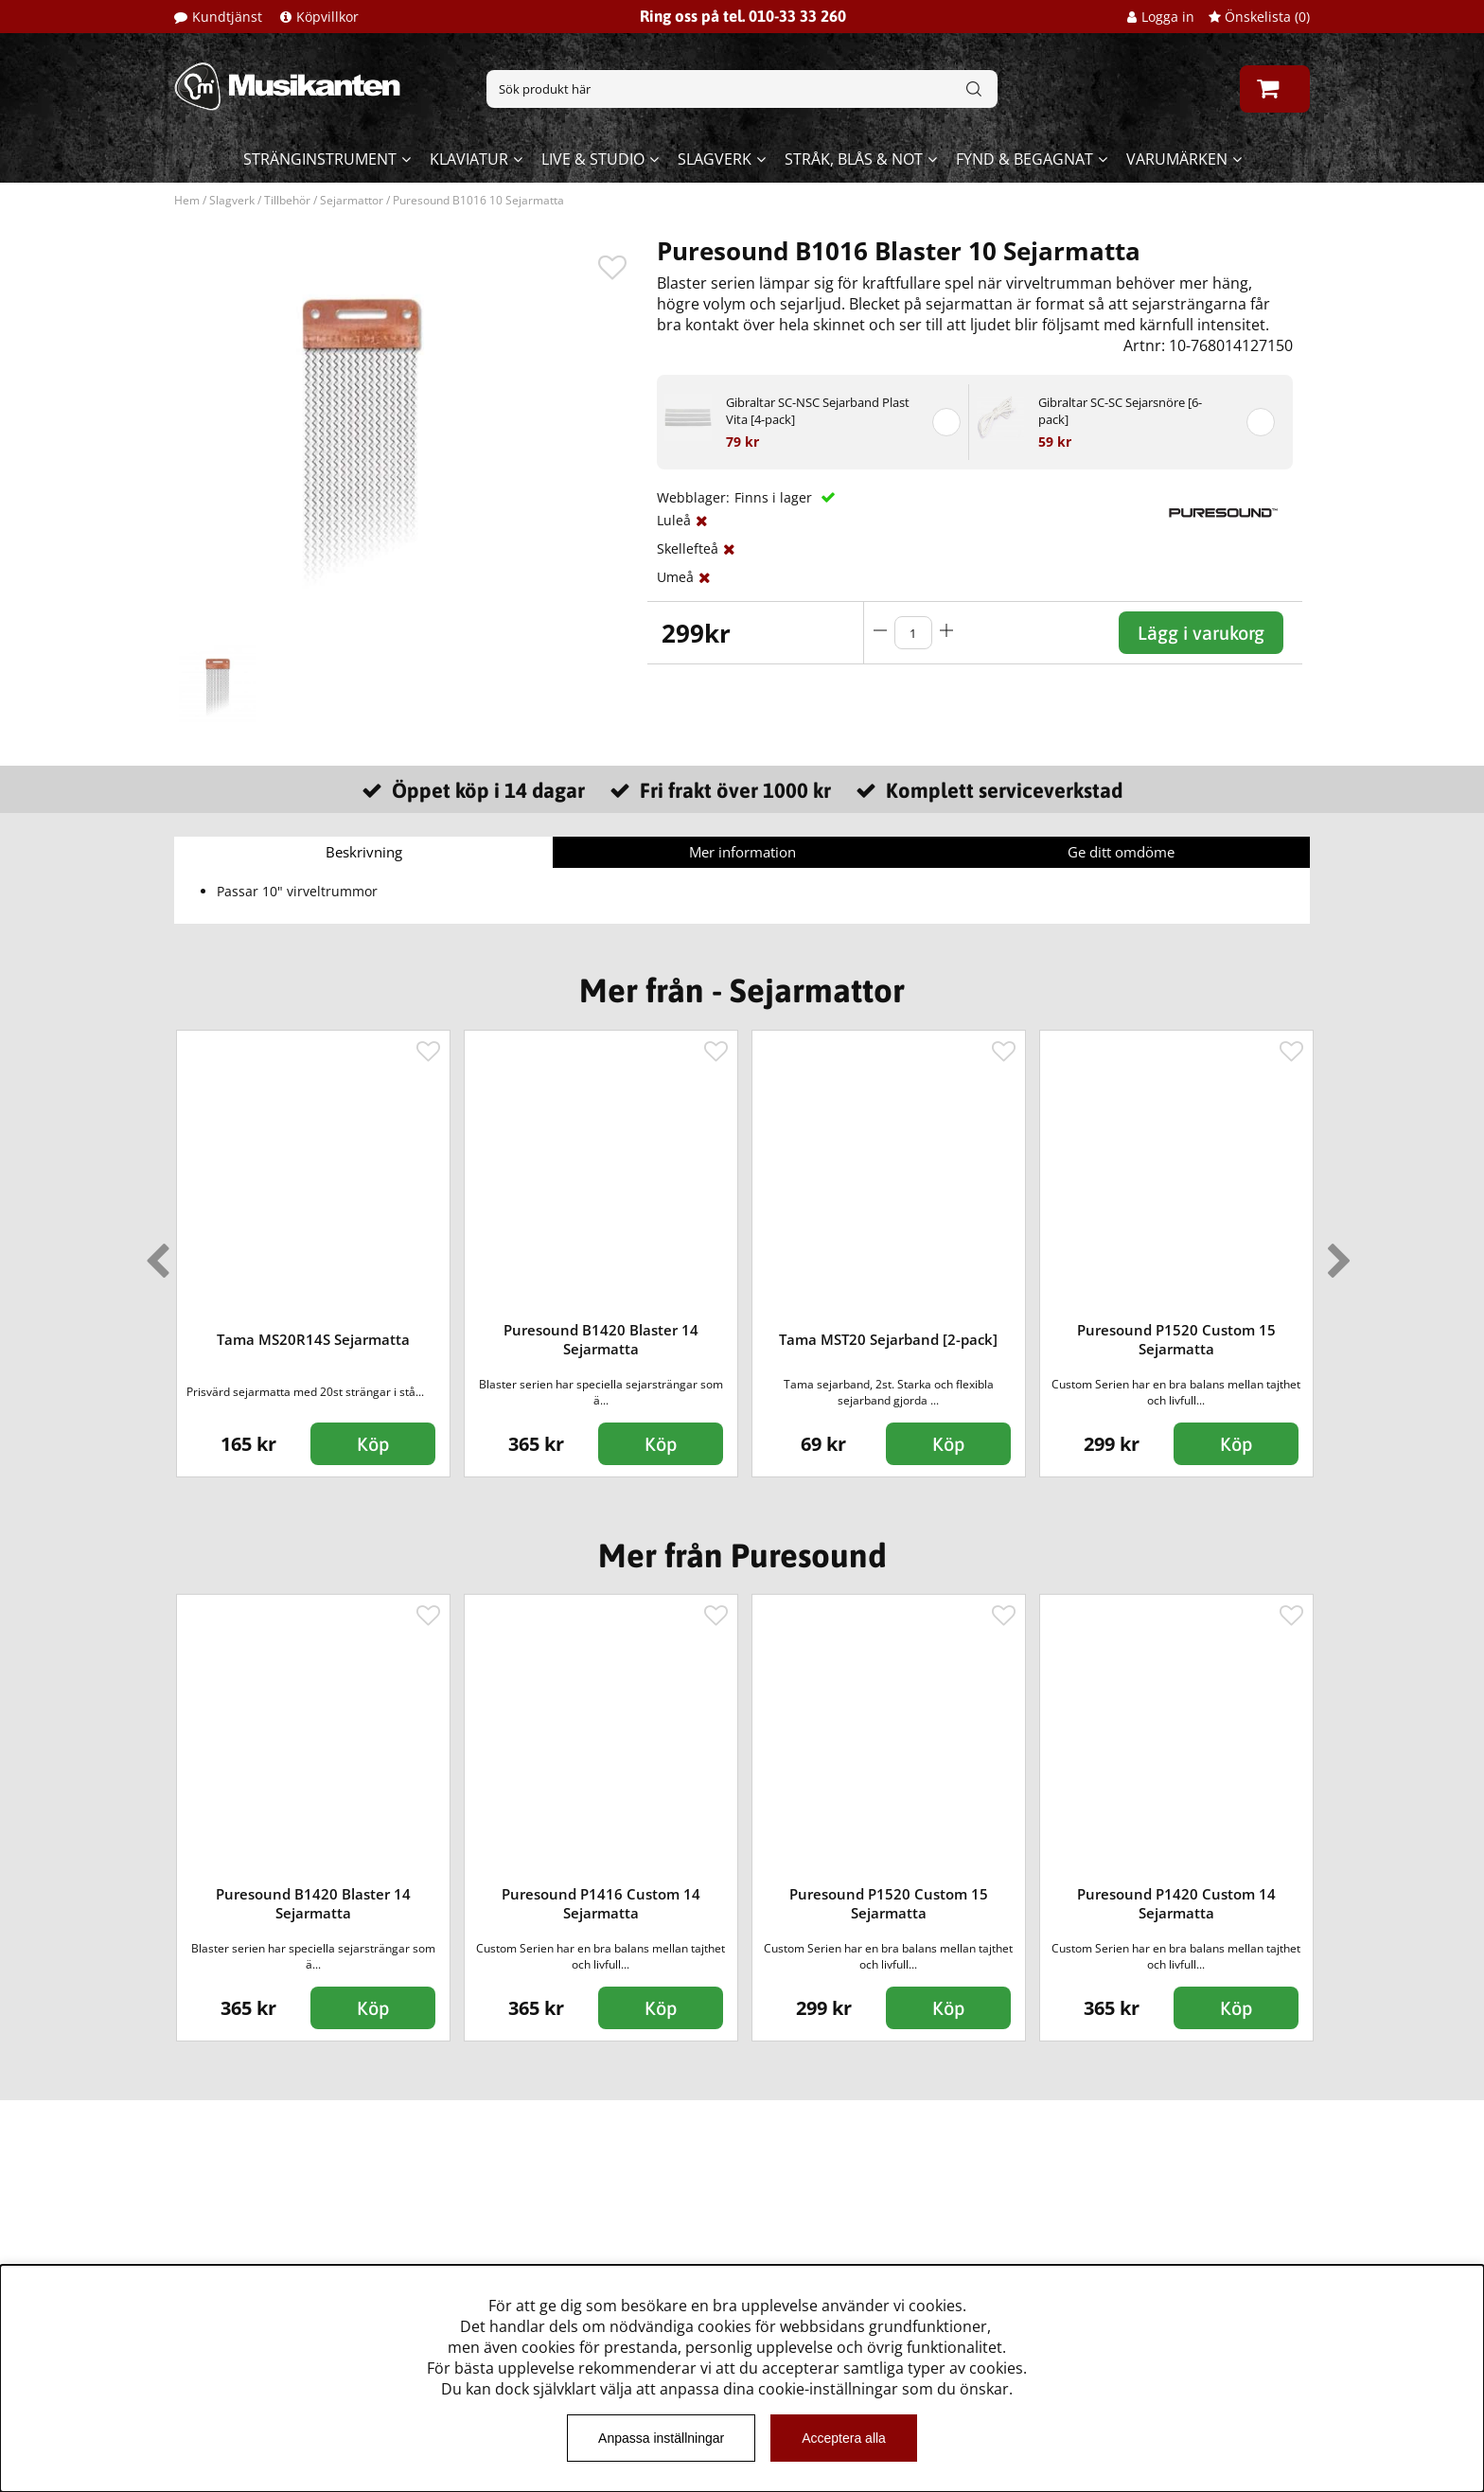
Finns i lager (775, 497)
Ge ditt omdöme (1121, 851)
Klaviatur (469, 159)
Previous (153, 1253)
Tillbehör (287, 200)
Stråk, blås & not (854, 159)
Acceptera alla (844, 2438)
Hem (187, 200)
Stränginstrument (320, 159)
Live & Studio (593, 159)
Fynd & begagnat (1024, 159)
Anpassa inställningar (661, 2438)
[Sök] (742, 89)
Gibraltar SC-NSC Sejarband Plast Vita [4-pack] (818, 411)
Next (1335, 1253)
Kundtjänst (227, 17)
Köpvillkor (327, 17)
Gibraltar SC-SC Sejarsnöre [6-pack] (1120, 411)
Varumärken (1177, 159)
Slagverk (714, 159)
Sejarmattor (351, 200)
